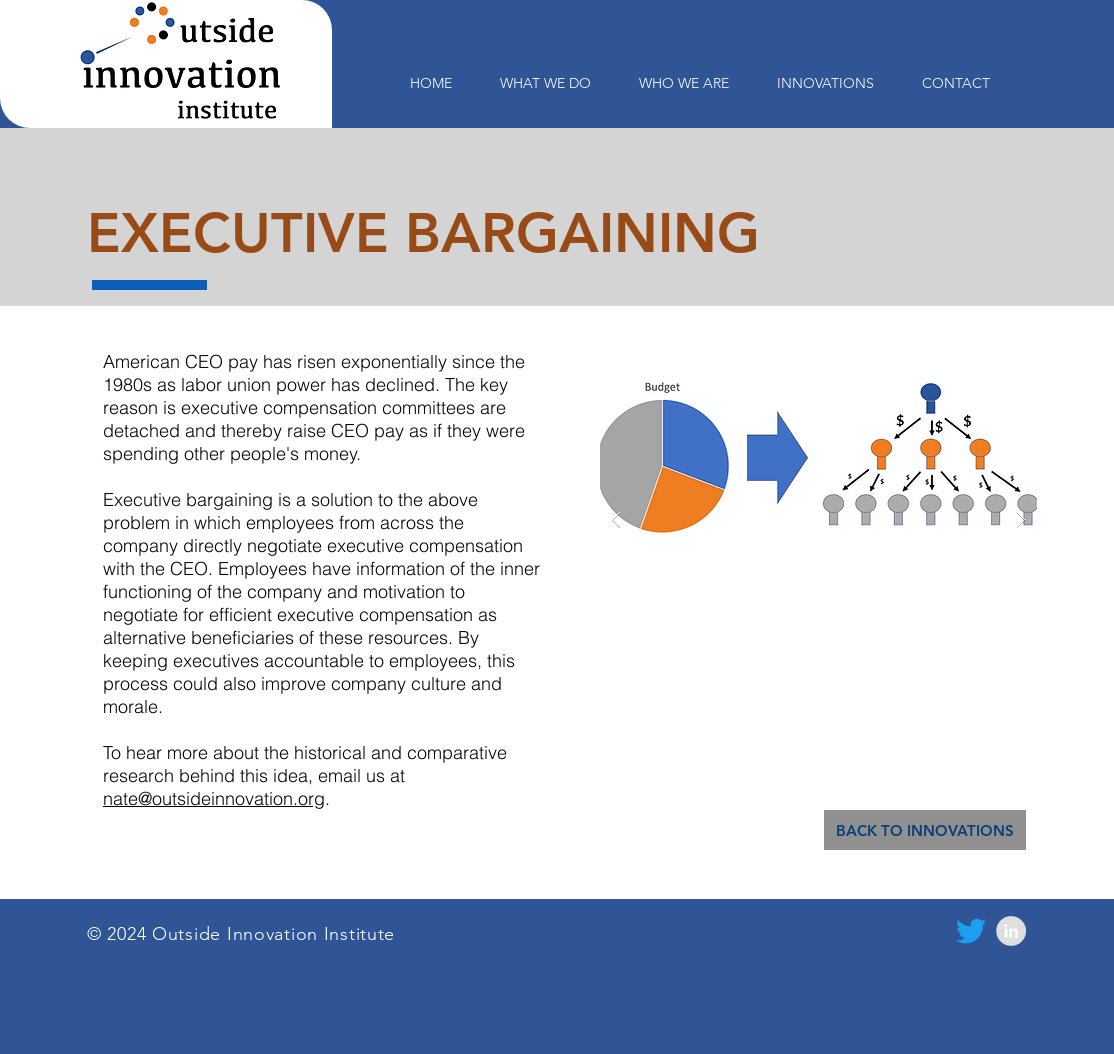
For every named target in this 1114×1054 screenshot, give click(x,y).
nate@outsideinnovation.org (214, 798)
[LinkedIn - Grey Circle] (1011, 931)
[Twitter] (971, 931)
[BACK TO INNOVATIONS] (925, 830)
